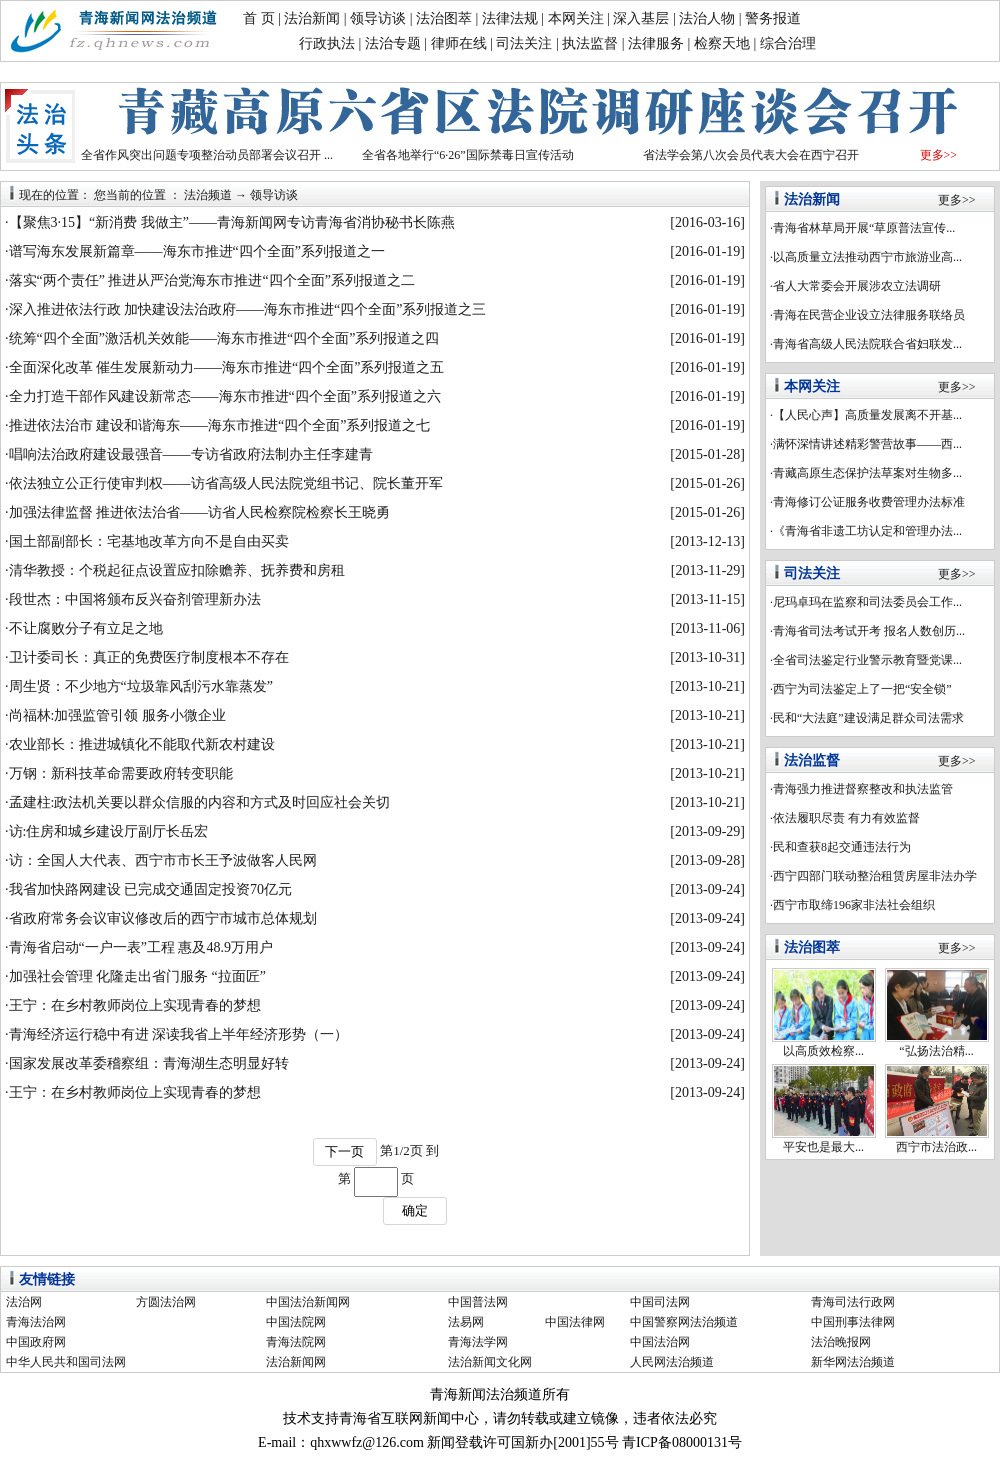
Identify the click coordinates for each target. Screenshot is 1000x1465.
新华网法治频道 (853, 1362)
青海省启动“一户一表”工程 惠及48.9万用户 (141, 947)
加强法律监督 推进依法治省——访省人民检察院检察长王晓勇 (200, 512)
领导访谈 (378, 18)
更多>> (939, 155)
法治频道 (208, 195)
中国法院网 (296, 1322)
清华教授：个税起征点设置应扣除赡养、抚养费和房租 (177, 570)
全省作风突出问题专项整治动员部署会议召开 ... (207, 155)
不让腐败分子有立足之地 (86, 628)
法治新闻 (312, 18)
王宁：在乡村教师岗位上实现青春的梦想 (135, 1005)
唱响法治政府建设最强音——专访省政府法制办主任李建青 (191, 454)
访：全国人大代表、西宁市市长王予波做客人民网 (163, 860)
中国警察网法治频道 (684, 1322)
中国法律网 (575, 1322)
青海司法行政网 (853, 1302)
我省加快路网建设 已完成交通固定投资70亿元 (151, 889)
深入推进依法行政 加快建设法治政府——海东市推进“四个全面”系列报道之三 (248, 309)
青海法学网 (478, 1342)
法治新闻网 (296, 1362)
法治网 (24, 1302)
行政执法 (327, 43)
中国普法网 (478, 1302)
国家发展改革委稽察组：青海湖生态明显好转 (149, 1063)
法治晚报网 (841, 1342)
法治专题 (393, 43)
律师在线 (459, 43)
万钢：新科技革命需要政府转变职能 (121, 773)
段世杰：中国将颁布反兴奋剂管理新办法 (135, 599)
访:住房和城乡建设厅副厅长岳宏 (109, 831)
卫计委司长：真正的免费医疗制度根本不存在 (149, 657)
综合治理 (788, 43)
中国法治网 (660, 1342)
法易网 (466, 1322)
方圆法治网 (166, 1302)
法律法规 (510, 18)
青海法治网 (36, 1322)
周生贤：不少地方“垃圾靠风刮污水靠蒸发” (141, 686)
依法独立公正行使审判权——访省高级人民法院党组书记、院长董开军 (226, 483)
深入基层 (641, 18)
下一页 (344, 1151)
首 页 (259, 18)
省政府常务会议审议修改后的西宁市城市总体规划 (163, 918)
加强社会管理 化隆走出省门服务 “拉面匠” (137, 976)
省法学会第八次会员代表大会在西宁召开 (751, 155)
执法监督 (590, 43)
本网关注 (576, 18)
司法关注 (524, 43)
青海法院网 (296, 1342)
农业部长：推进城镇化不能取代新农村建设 (142, 744)
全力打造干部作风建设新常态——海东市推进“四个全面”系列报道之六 (225, 396)
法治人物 (707, 18)
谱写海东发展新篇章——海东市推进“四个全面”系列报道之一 (197, 251)
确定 (415, 1210)
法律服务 (656, 43)
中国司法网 (660, 1302)
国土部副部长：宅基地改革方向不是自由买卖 (149, 541)
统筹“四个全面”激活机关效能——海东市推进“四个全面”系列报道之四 (224, 338)
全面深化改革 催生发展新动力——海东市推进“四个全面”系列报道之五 (227, 367)
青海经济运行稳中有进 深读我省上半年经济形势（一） (179, 1034)
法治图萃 (444, 18)
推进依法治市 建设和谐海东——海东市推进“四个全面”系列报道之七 (220, 425)
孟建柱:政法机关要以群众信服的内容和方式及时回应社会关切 (200, 802)
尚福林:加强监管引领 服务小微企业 (117, 715)
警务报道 (773, 18)
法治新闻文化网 (490, 1362)
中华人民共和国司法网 (66, 1362)
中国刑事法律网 (853, 1322)
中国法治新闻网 (308, 1302)
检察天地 (722, 43)
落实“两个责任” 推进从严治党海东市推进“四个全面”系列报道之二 (212, 280)
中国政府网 (36, 1342)
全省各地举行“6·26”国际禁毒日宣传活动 (468, 155)
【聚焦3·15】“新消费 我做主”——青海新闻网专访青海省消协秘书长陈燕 (232, 222)
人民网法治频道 (672, 1362)
